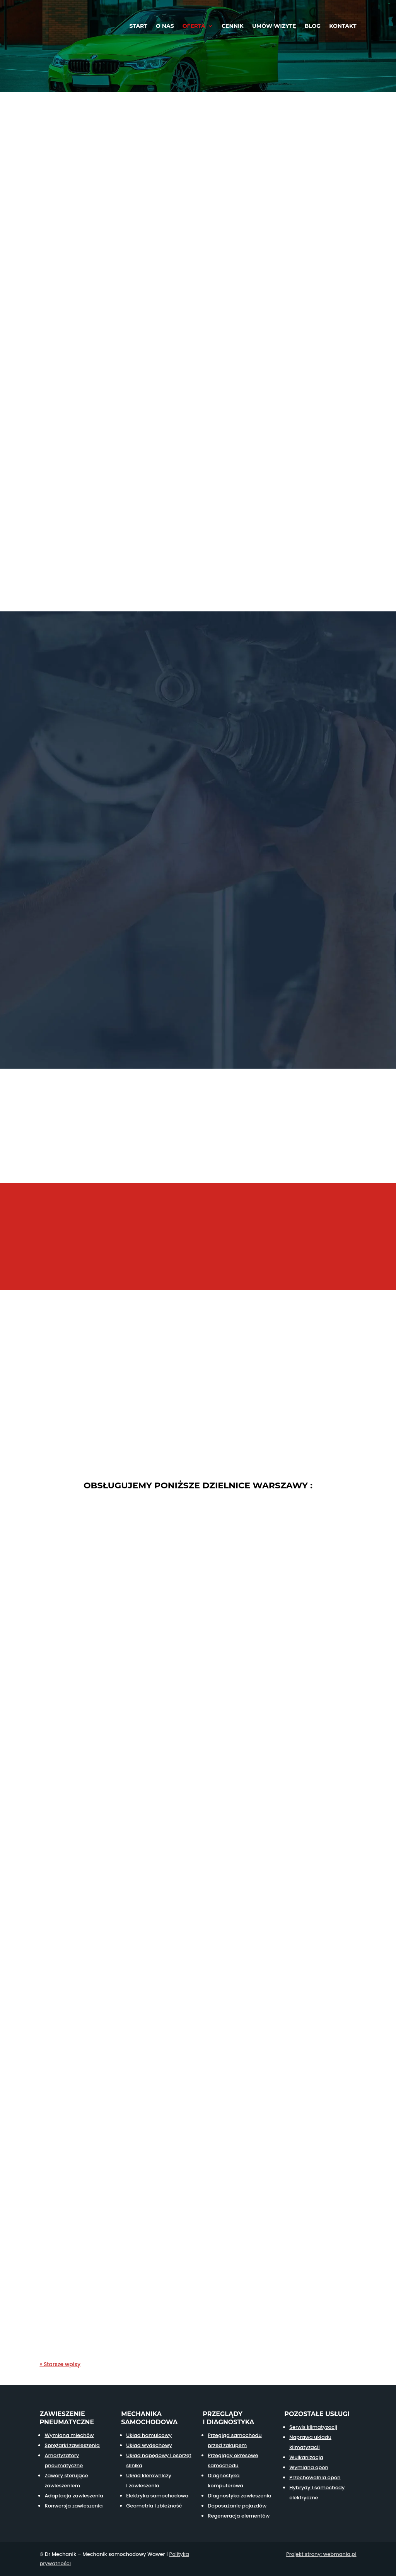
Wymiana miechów (69, 2435)
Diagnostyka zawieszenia (239, 2495)
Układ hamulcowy (149, 2435)
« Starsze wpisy (59, 2364)
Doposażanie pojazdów (237, 2505)
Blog (313, 26)
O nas (165, 26)
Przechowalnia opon (314, 2477)
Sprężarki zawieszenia (72, 2445)
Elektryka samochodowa (157, 2495)
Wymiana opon (308, 2467)
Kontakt (342, 26)
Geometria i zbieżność (154, 2505)
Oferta (194, 26)
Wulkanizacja (306, 2457)
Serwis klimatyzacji (313, 2427)
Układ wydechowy (149, 2445)
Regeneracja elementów (239, 2515)
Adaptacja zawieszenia (73, 2495)
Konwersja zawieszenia (73, 2505)
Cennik (233, 26)
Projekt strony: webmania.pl (321, 2554)
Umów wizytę (274, 26)
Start (138, 26)
